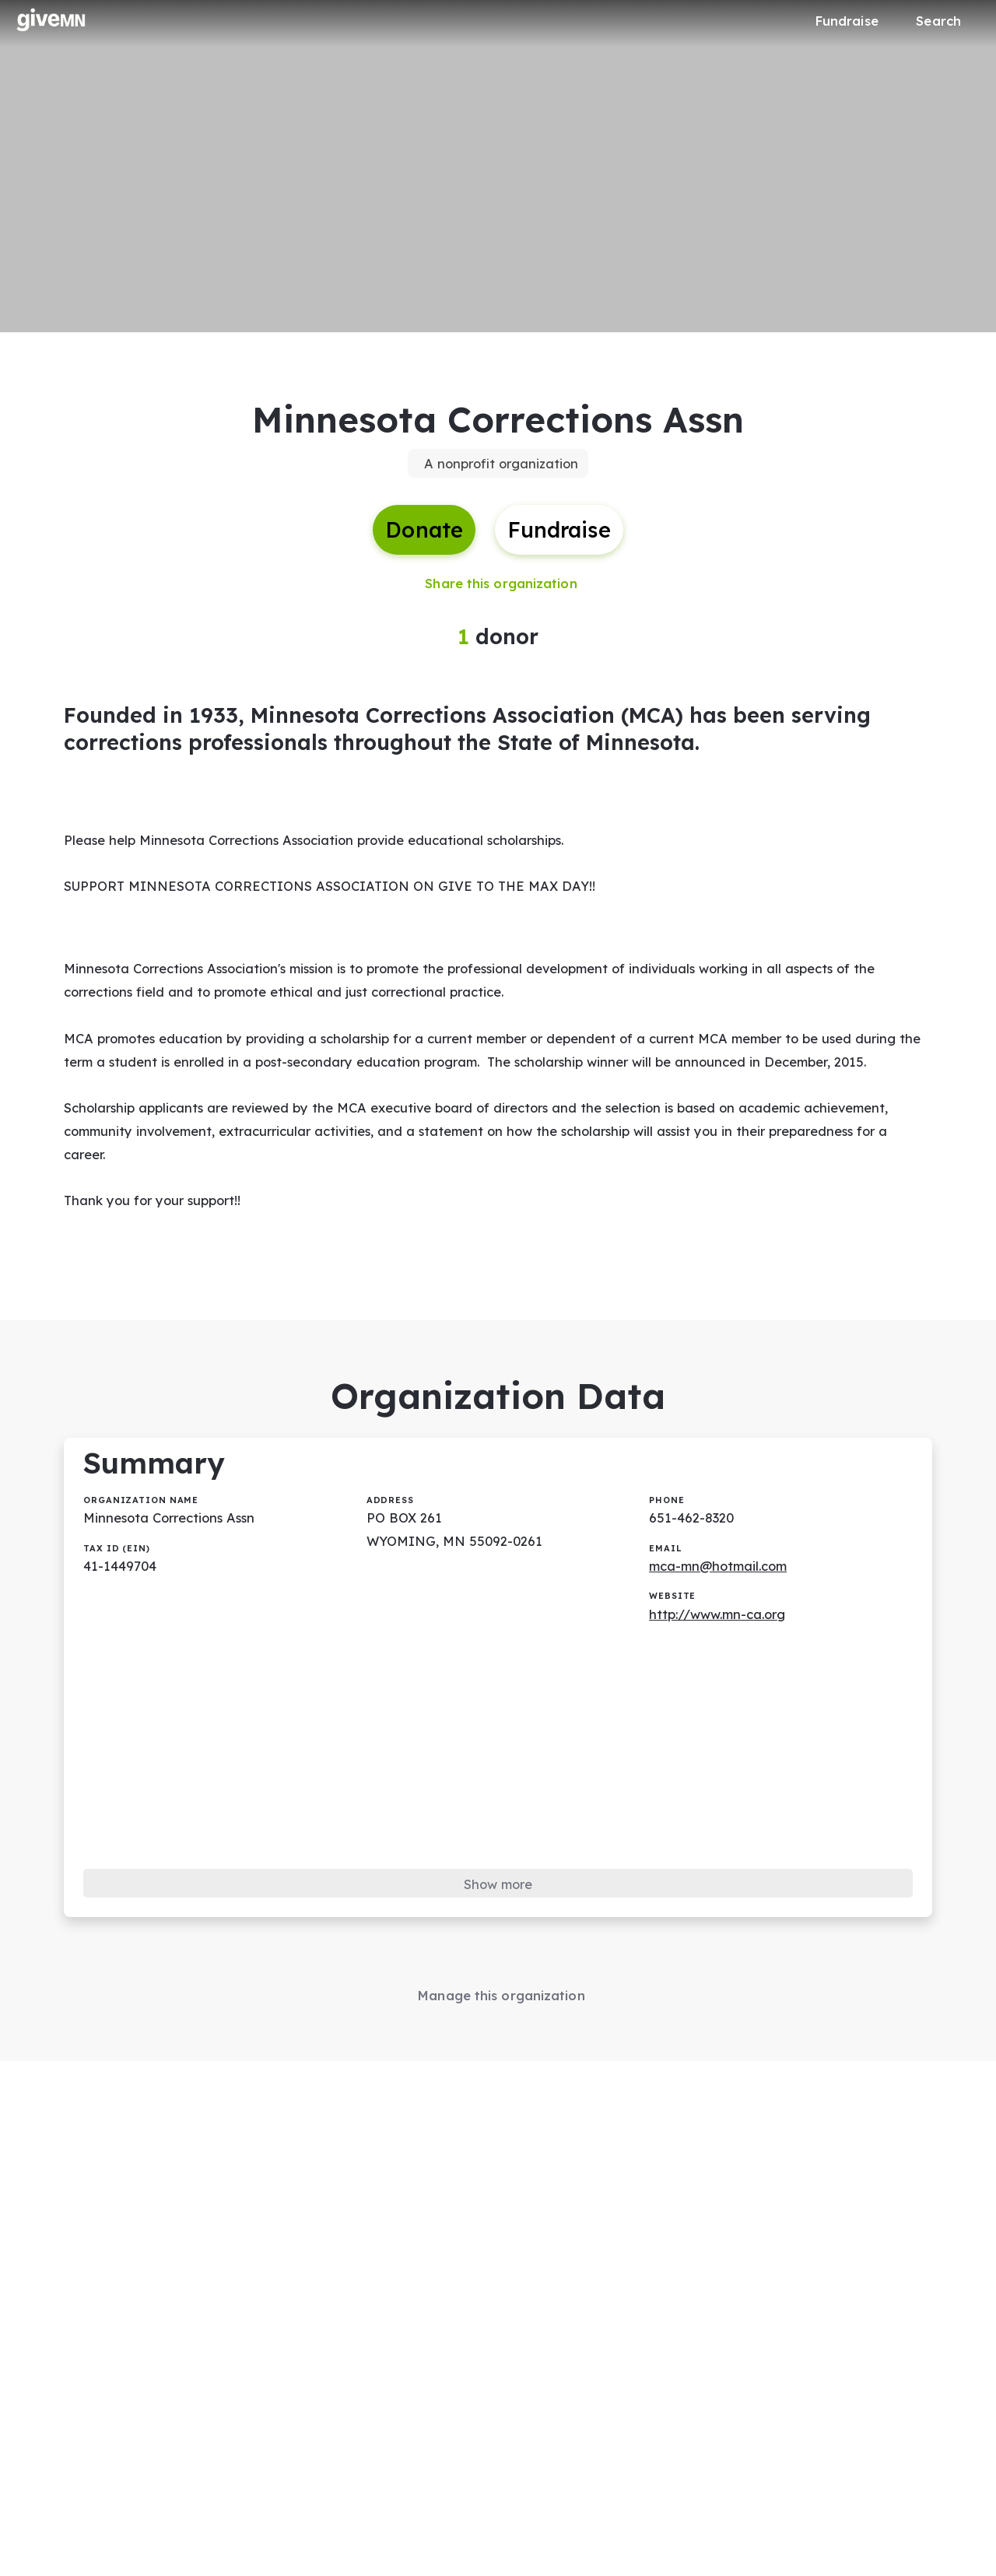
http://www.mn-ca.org (722, 1668)
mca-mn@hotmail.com (723, 1619)
